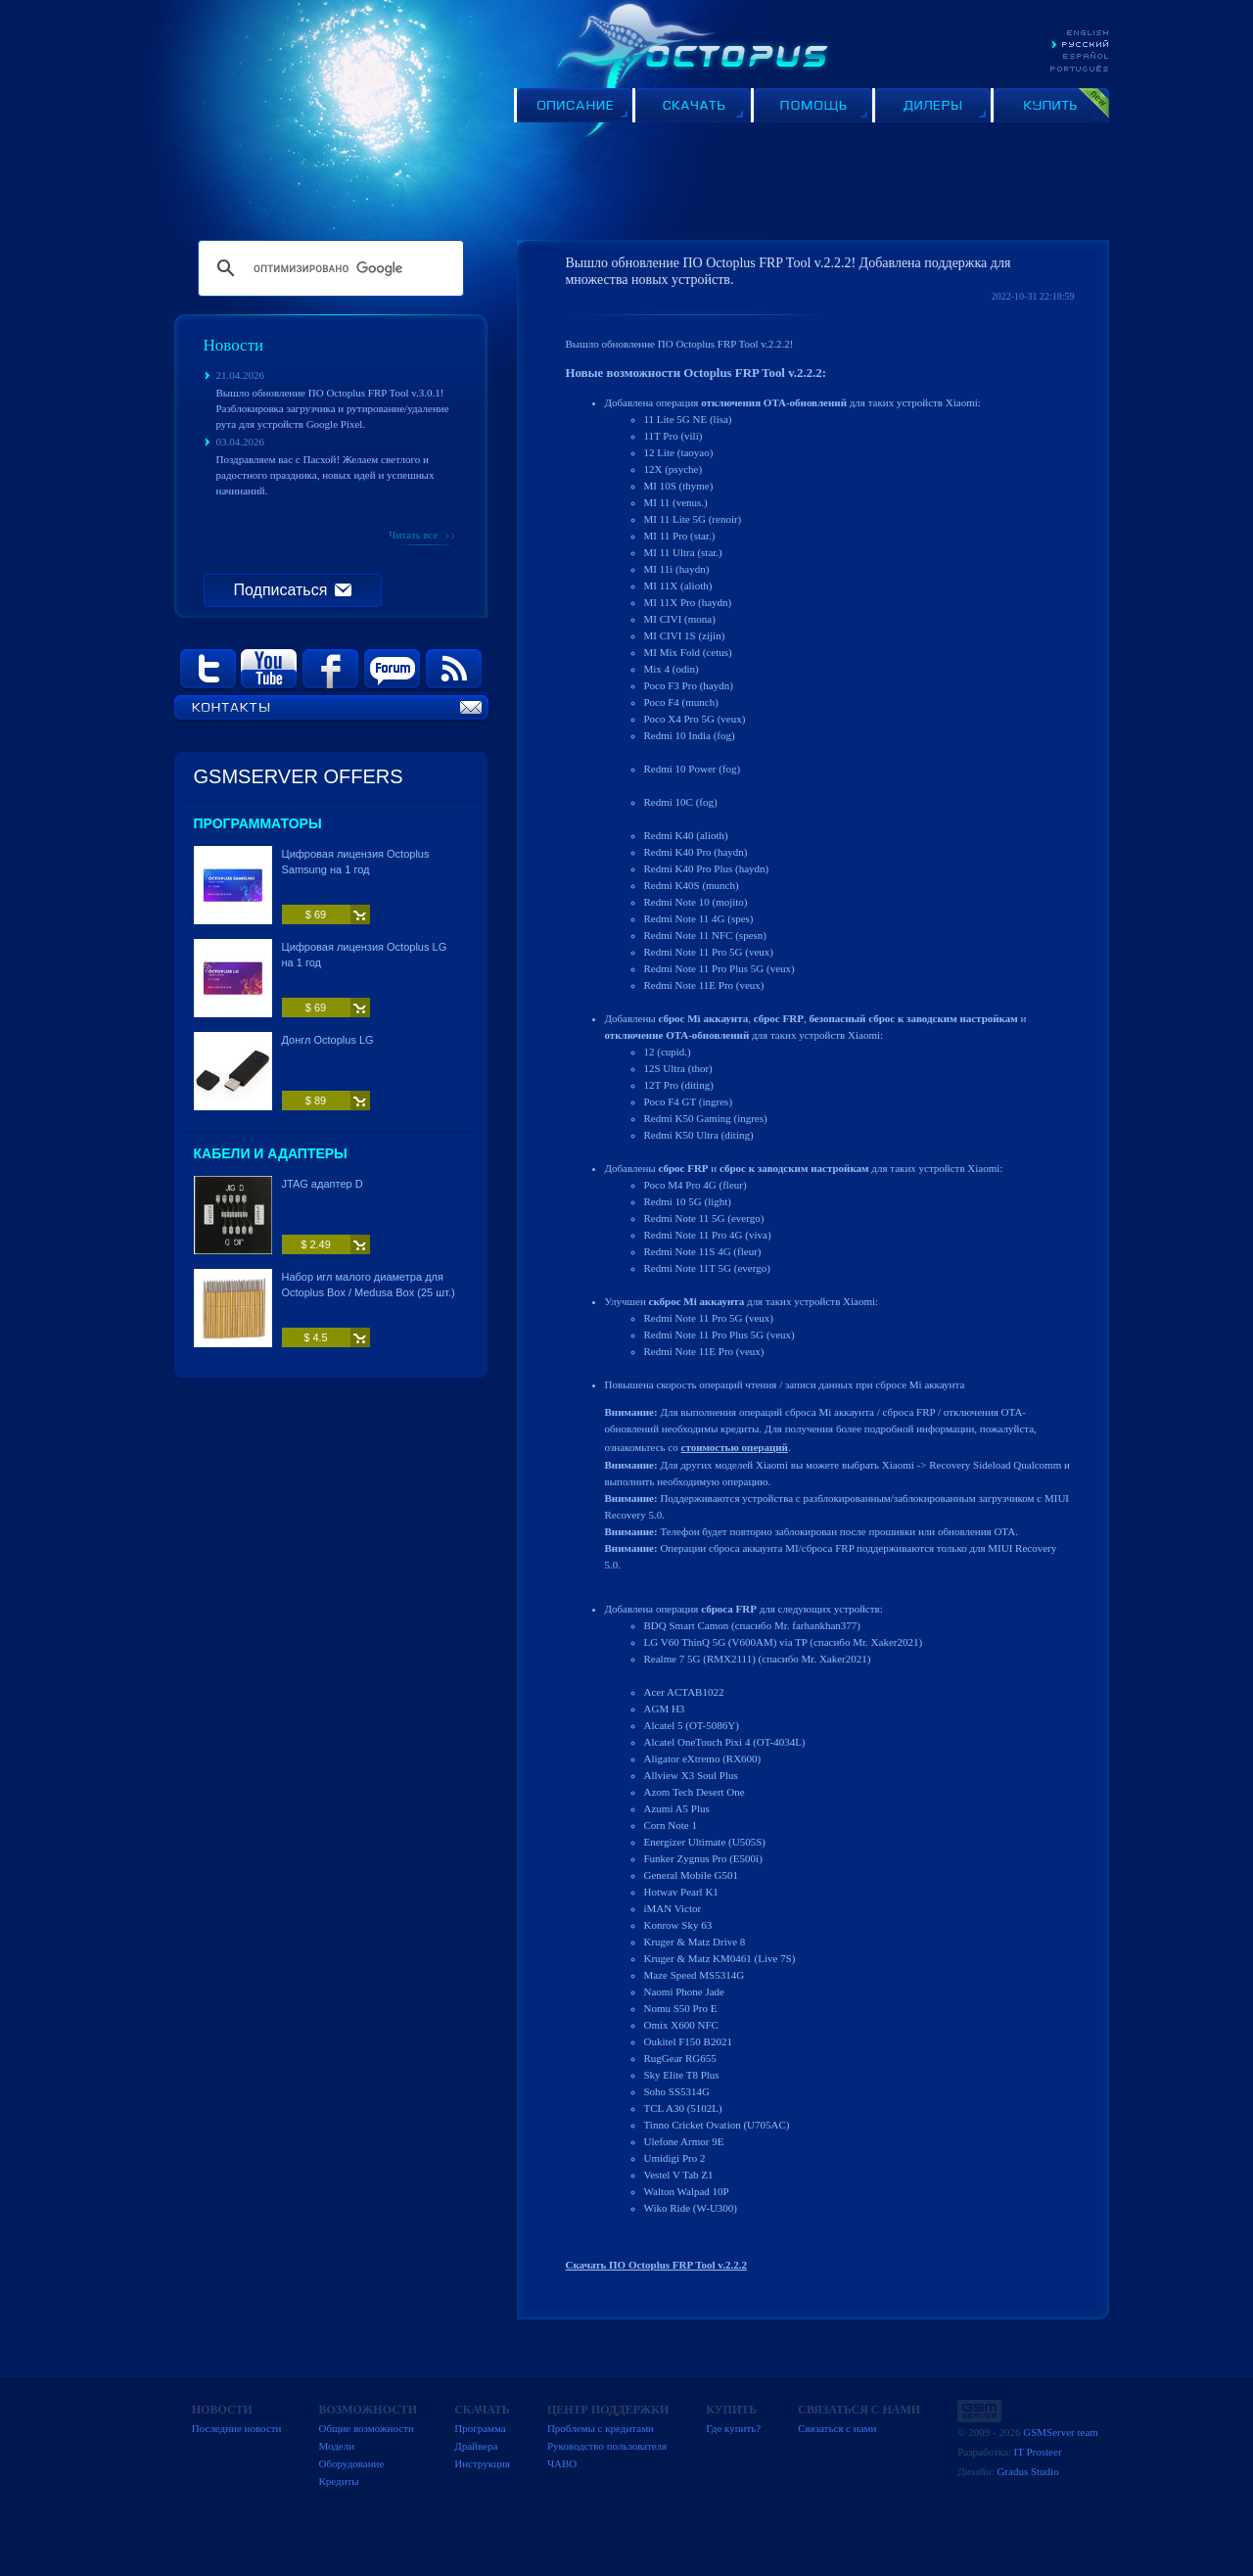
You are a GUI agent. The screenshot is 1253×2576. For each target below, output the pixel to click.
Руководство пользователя (607, 2446)
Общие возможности (365, 2428)
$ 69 (315, 914)
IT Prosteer (1038, 2452)
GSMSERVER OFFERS (298, 776)
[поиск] (328, 268)
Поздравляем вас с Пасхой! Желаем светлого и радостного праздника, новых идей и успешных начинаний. (325, 474)
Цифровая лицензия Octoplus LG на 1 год (364, 954)
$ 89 (315, 1100)
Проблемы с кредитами (600, 2428)
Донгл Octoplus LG (328, 1040)
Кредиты (338, 2481)
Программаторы (258, 823)
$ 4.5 (315, 1337)
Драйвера (475, 2446)
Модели (336, 2446)
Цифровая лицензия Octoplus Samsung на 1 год (356, 861)
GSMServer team (1060, 2432)
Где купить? (733, 2428)
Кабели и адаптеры (271, 1153)
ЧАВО (562, 2463)
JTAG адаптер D (322, 1184)
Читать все (413, 534)
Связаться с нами (837, 2428)
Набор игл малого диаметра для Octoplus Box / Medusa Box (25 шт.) (368, 1284)
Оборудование (351, 2463)
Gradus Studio (1027, 2471)
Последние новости (237, 2428)
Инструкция (482, 2463)
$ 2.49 (316, 1244)
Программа (480, 2428)
